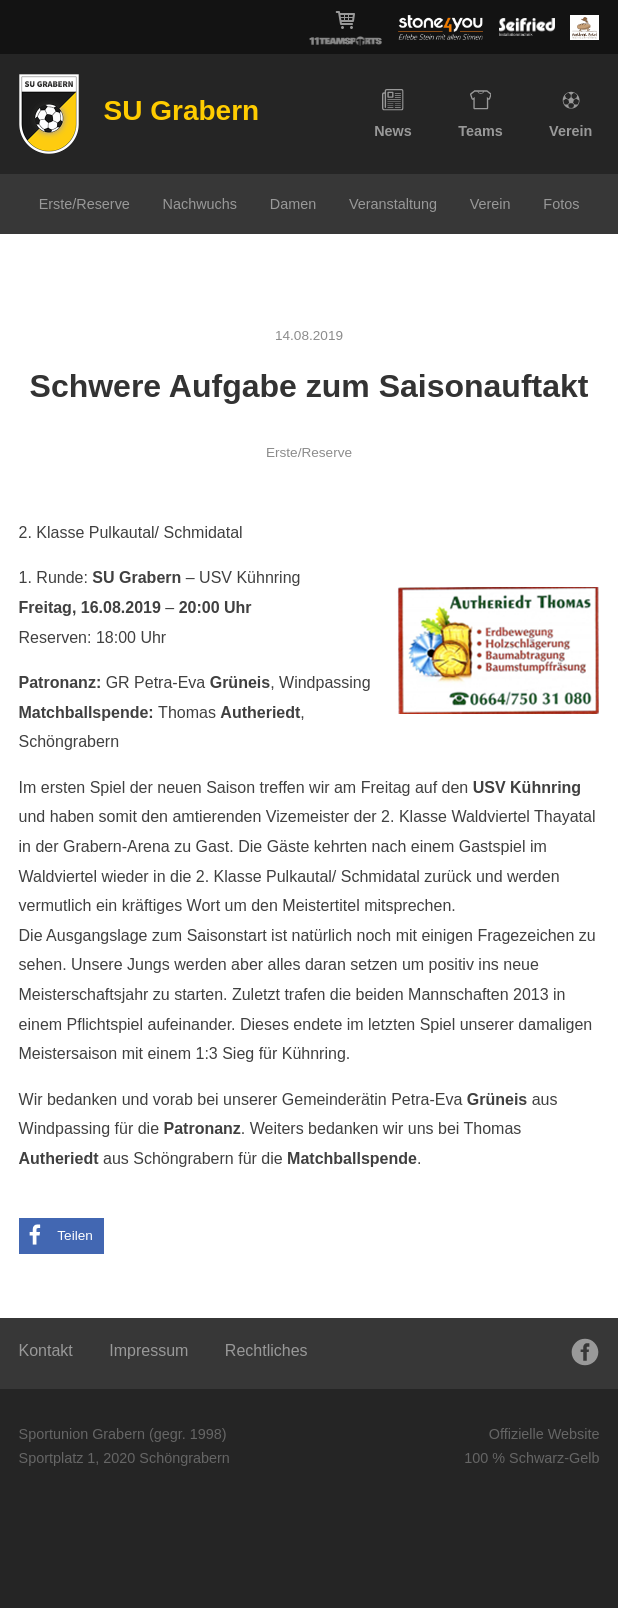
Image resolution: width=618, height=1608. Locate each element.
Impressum (148, 1350)
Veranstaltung (393, 204)
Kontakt (46, 1350)
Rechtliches (266, 1350)
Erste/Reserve (84, 204)
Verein (570, 114)
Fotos (561, 204)
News (393, 114)
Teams (480, 114)
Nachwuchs (200, 204)
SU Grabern (182, 110)
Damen (293, 204)
